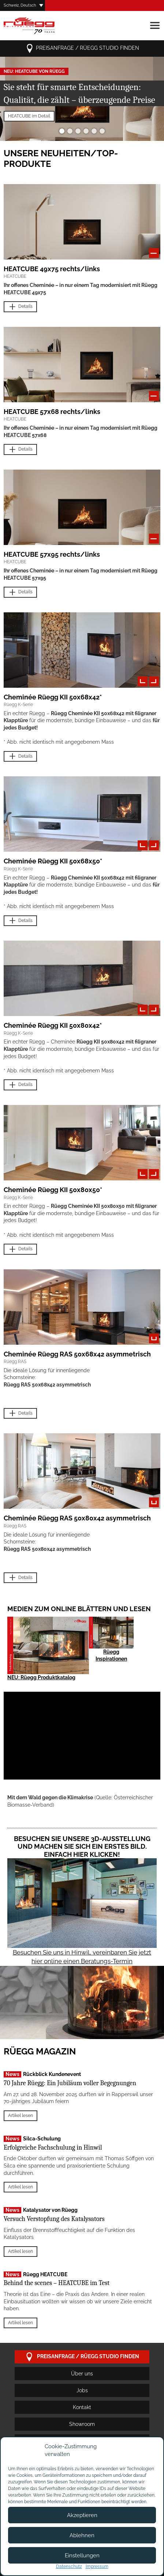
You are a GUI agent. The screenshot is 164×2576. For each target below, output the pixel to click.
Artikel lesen (20, 2115)
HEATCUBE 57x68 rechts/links (52, 411)
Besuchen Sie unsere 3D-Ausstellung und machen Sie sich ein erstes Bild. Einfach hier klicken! (82, 1846)
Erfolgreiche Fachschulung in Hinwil (53, 2147)
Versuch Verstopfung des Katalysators (54, 2219)
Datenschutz (69, 2566)
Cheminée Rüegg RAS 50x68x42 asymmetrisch (77, 1354)
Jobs (82, 2390)
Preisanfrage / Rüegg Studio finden (82, 48)
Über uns (82, 2374)
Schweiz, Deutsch (20, 5)
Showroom (82, 2424)
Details (20, 306)
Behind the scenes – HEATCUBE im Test (56, 2283)
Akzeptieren (82, 2515)
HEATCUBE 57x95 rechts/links (52, 554)
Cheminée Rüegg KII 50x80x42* (53, 1025)
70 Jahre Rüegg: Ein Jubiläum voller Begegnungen (70, 2083)
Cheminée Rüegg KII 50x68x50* (53, 861)
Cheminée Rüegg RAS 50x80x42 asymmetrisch (77, 1518)
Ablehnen (82, 2535)
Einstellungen (82, 2555)
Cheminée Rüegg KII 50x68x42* (53, 697)
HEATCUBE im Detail (29, 116)
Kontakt (82, 2407)
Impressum (97, 2566)
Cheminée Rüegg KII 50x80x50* (53, 1190)
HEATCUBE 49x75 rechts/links (52, 269)
